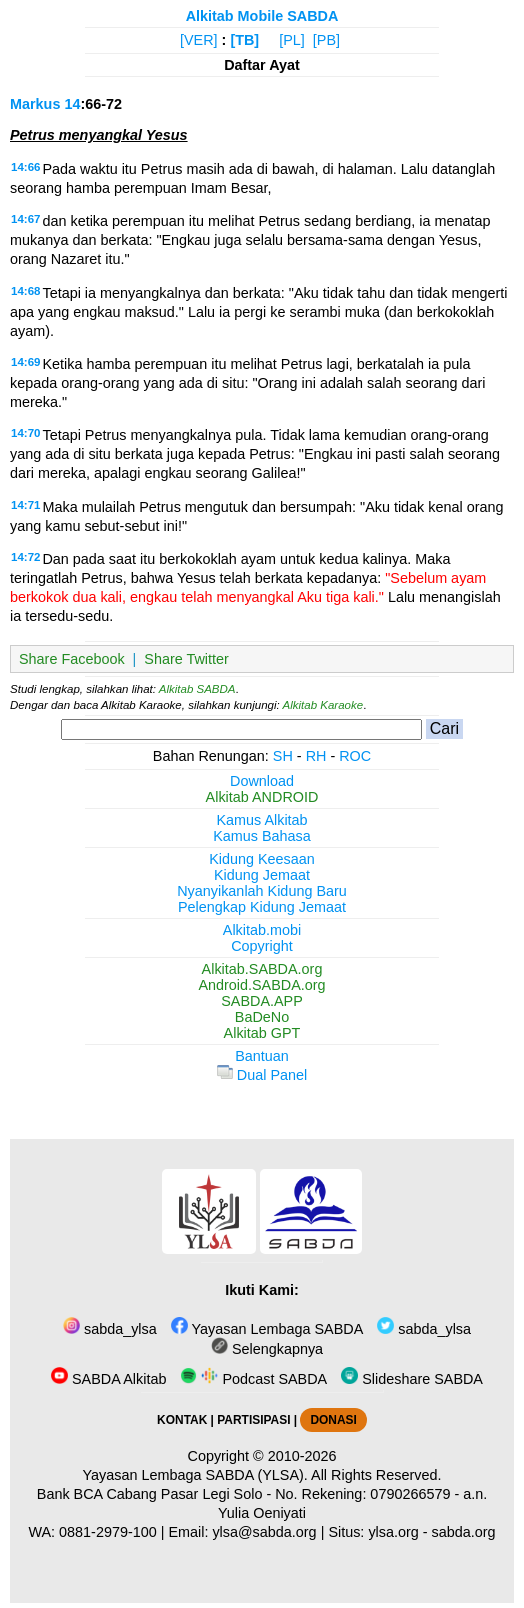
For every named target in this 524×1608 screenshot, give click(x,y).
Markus (35, 104)
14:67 (25, 219)
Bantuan (262, 1056)
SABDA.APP (262, 1001)
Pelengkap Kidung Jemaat (262, 907)
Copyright (262, 946)
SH (283, 756)
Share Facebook (72, 659)
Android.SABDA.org (261, 985)
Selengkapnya (267, 1349)
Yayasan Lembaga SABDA (267, 1329)
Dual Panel (262, 1075)
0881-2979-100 (108, 1532)
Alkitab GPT (262, 1033)
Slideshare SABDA (412, 1379)
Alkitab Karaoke (323, 705)
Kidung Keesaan (262, 859)
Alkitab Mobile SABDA (262, 16)
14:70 (25, 433)
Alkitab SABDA (197, 689)
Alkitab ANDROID (262, 797)
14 (72, 104)
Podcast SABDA (253, 1379)
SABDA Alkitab (108, 1379)
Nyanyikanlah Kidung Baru (262, 891)
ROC (355, 756)
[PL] (292, 40)
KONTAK (182, 1420)
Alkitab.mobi (262, 930)
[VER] (199, 40)
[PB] (326, 40)
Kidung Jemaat (262, 875)
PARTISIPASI (253, 1420)
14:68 (25, 291)
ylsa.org (393, 1532)
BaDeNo (262, 1017)
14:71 (25, 505)
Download (262, 781)
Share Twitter (186, 659)
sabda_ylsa (110, 1329)
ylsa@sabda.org (264, 1532)
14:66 (25, 167)
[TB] (244, 40)
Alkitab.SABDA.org (262, 969)
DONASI (333, 1420)
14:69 (25, 362)
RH (316, 756)
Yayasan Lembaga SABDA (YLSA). (195, 1475)
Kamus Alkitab (261, 820)
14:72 (25, 557)
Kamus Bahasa (262, 836)
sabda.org (464, 1532)
